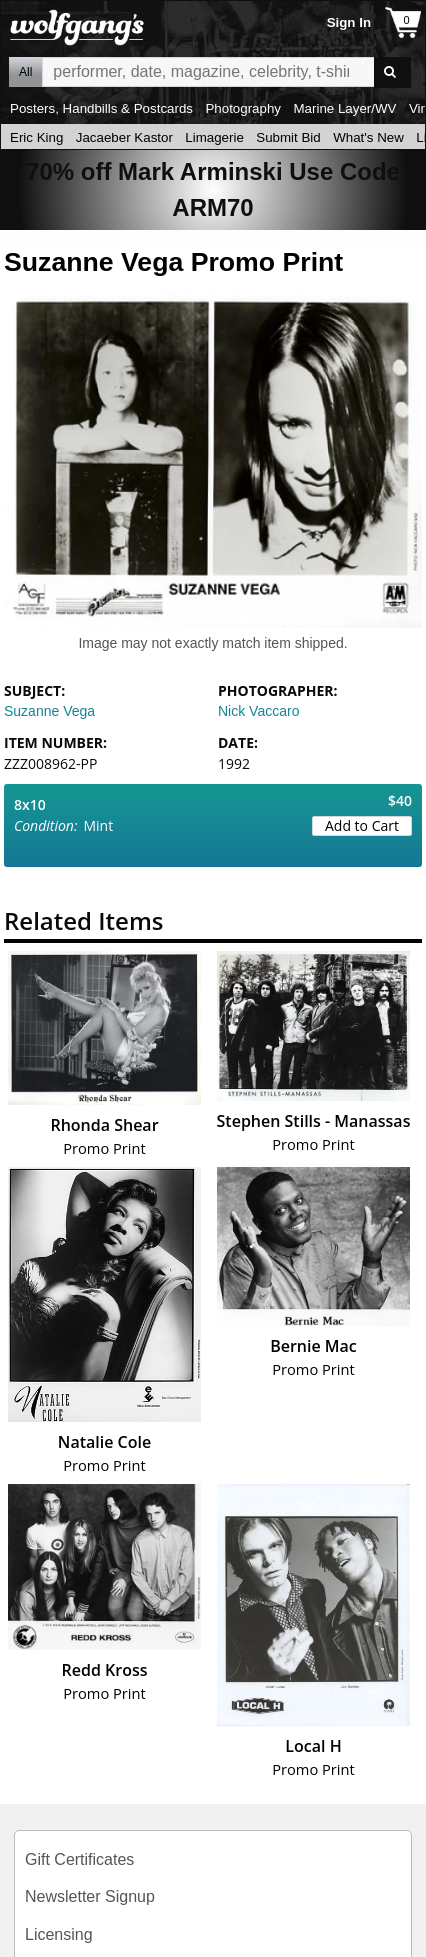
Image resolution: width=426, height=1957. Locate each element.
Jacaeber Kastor (124, 137)
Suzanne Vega (49, 711)
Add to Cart (362, 825)
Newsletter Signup (90, 1896)
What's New (368, 137)
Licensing (59, 1934)
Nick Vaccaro (258, 711)
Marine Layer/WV (344, 108)
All (25, 72)
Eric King (36, 137)
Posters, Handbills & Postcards (101, 108)
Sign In (349, 22)
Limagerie (214, 137)
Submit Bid (288, 137)
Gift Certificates (79, 1859)
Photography (243, 108)
